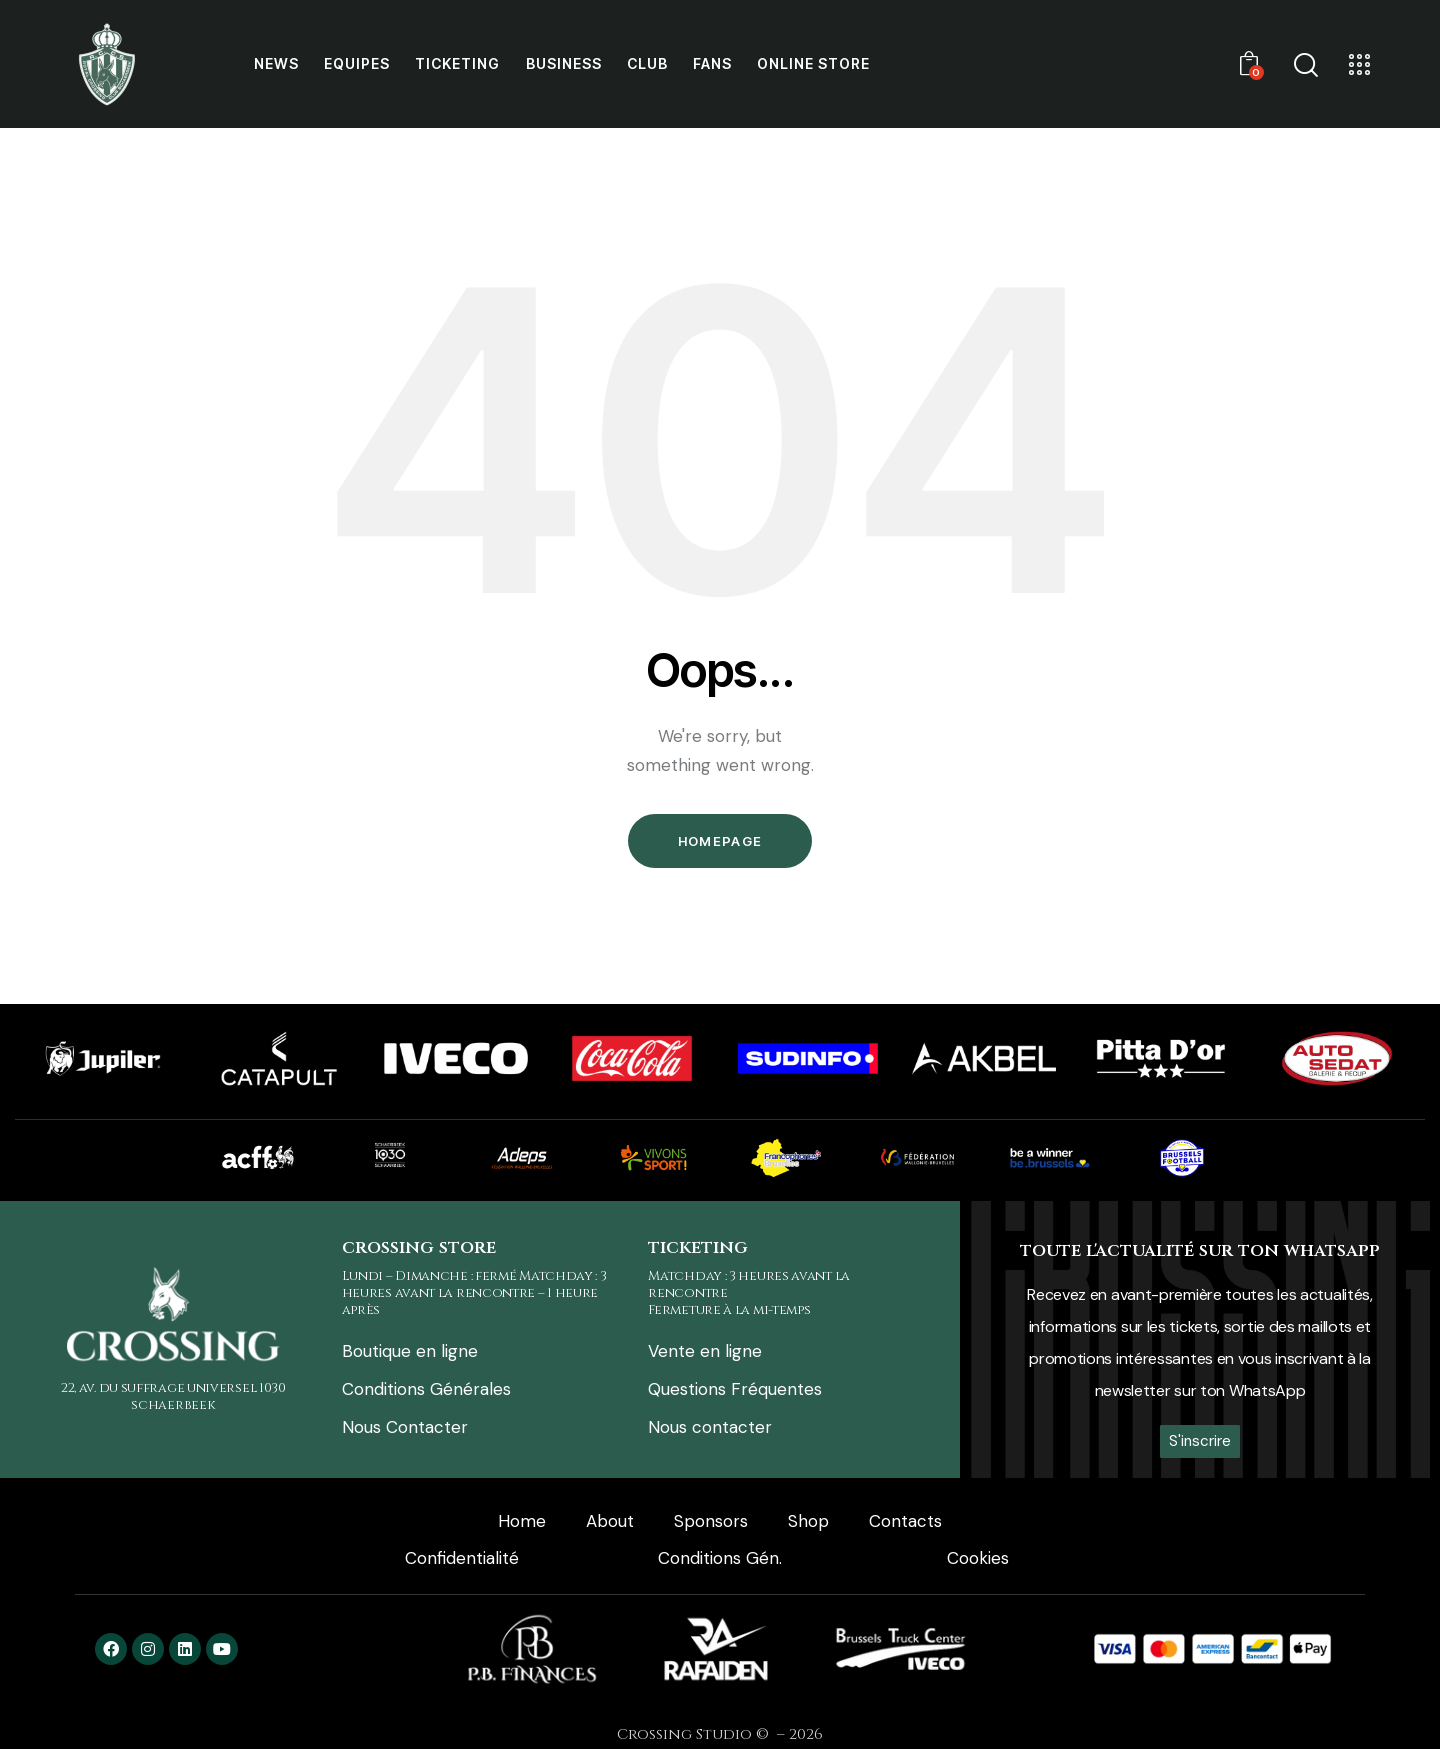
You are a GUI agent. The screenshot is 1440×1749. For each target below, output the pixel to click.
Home (522, 1521)
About (610, 1521)
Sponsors (711, 1521)
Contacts (905, 1521)
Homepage (720, 841)
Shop (808, 1521)
